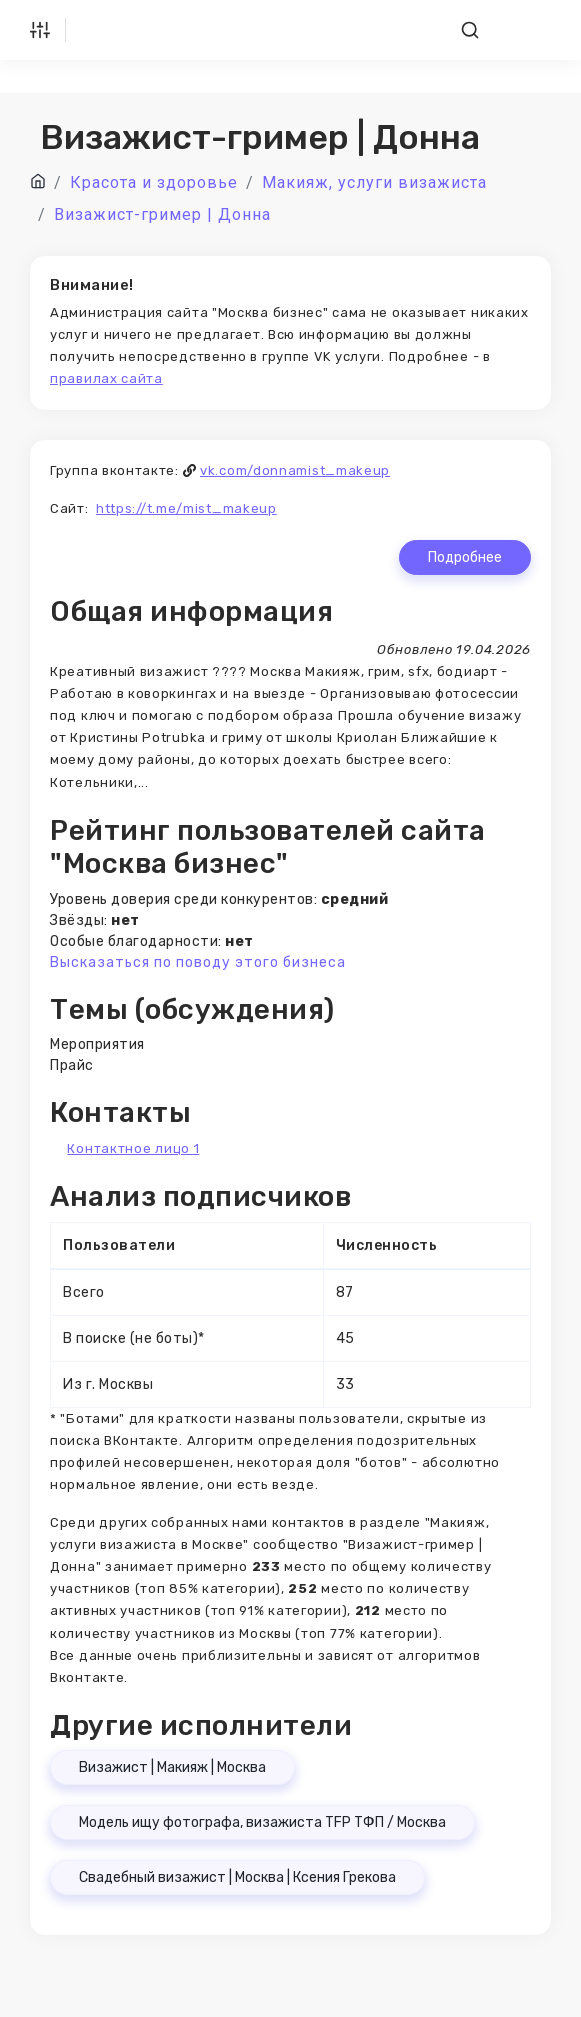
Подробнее (465, 557)
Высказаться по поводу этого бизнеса (198, 962)
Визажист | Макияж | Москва (172, 1767)
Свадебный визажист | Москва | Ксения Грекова (237, 1877)
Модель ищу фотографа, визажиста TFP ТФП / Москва (262, 1822)
